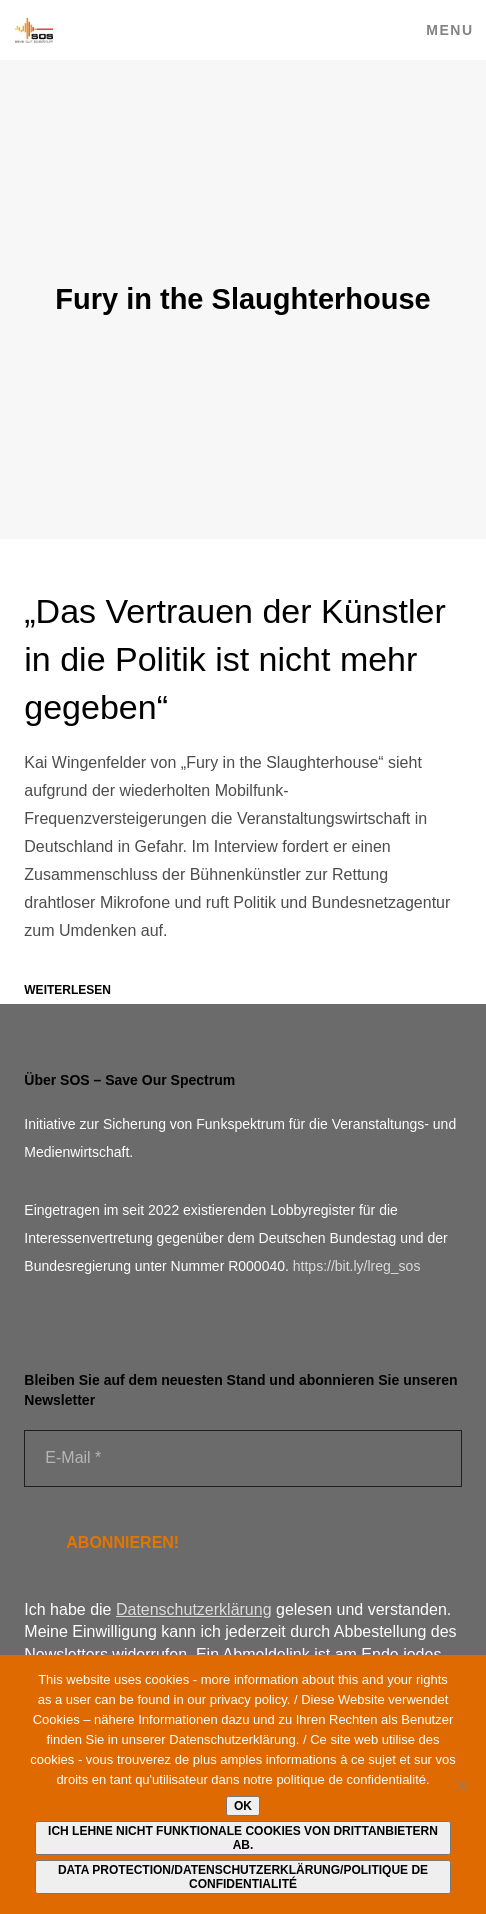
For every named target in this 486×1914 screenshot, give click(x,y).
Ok (243, 1806)
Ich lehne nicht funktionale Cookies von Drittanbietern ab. (243, 1838)
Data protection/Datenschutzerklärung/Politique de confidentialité (243, 1877)
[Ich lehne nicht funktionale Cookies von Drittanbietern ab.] (461, 1785)
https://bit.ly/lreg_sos (357, 1266)
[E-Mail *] (242, 1458)
